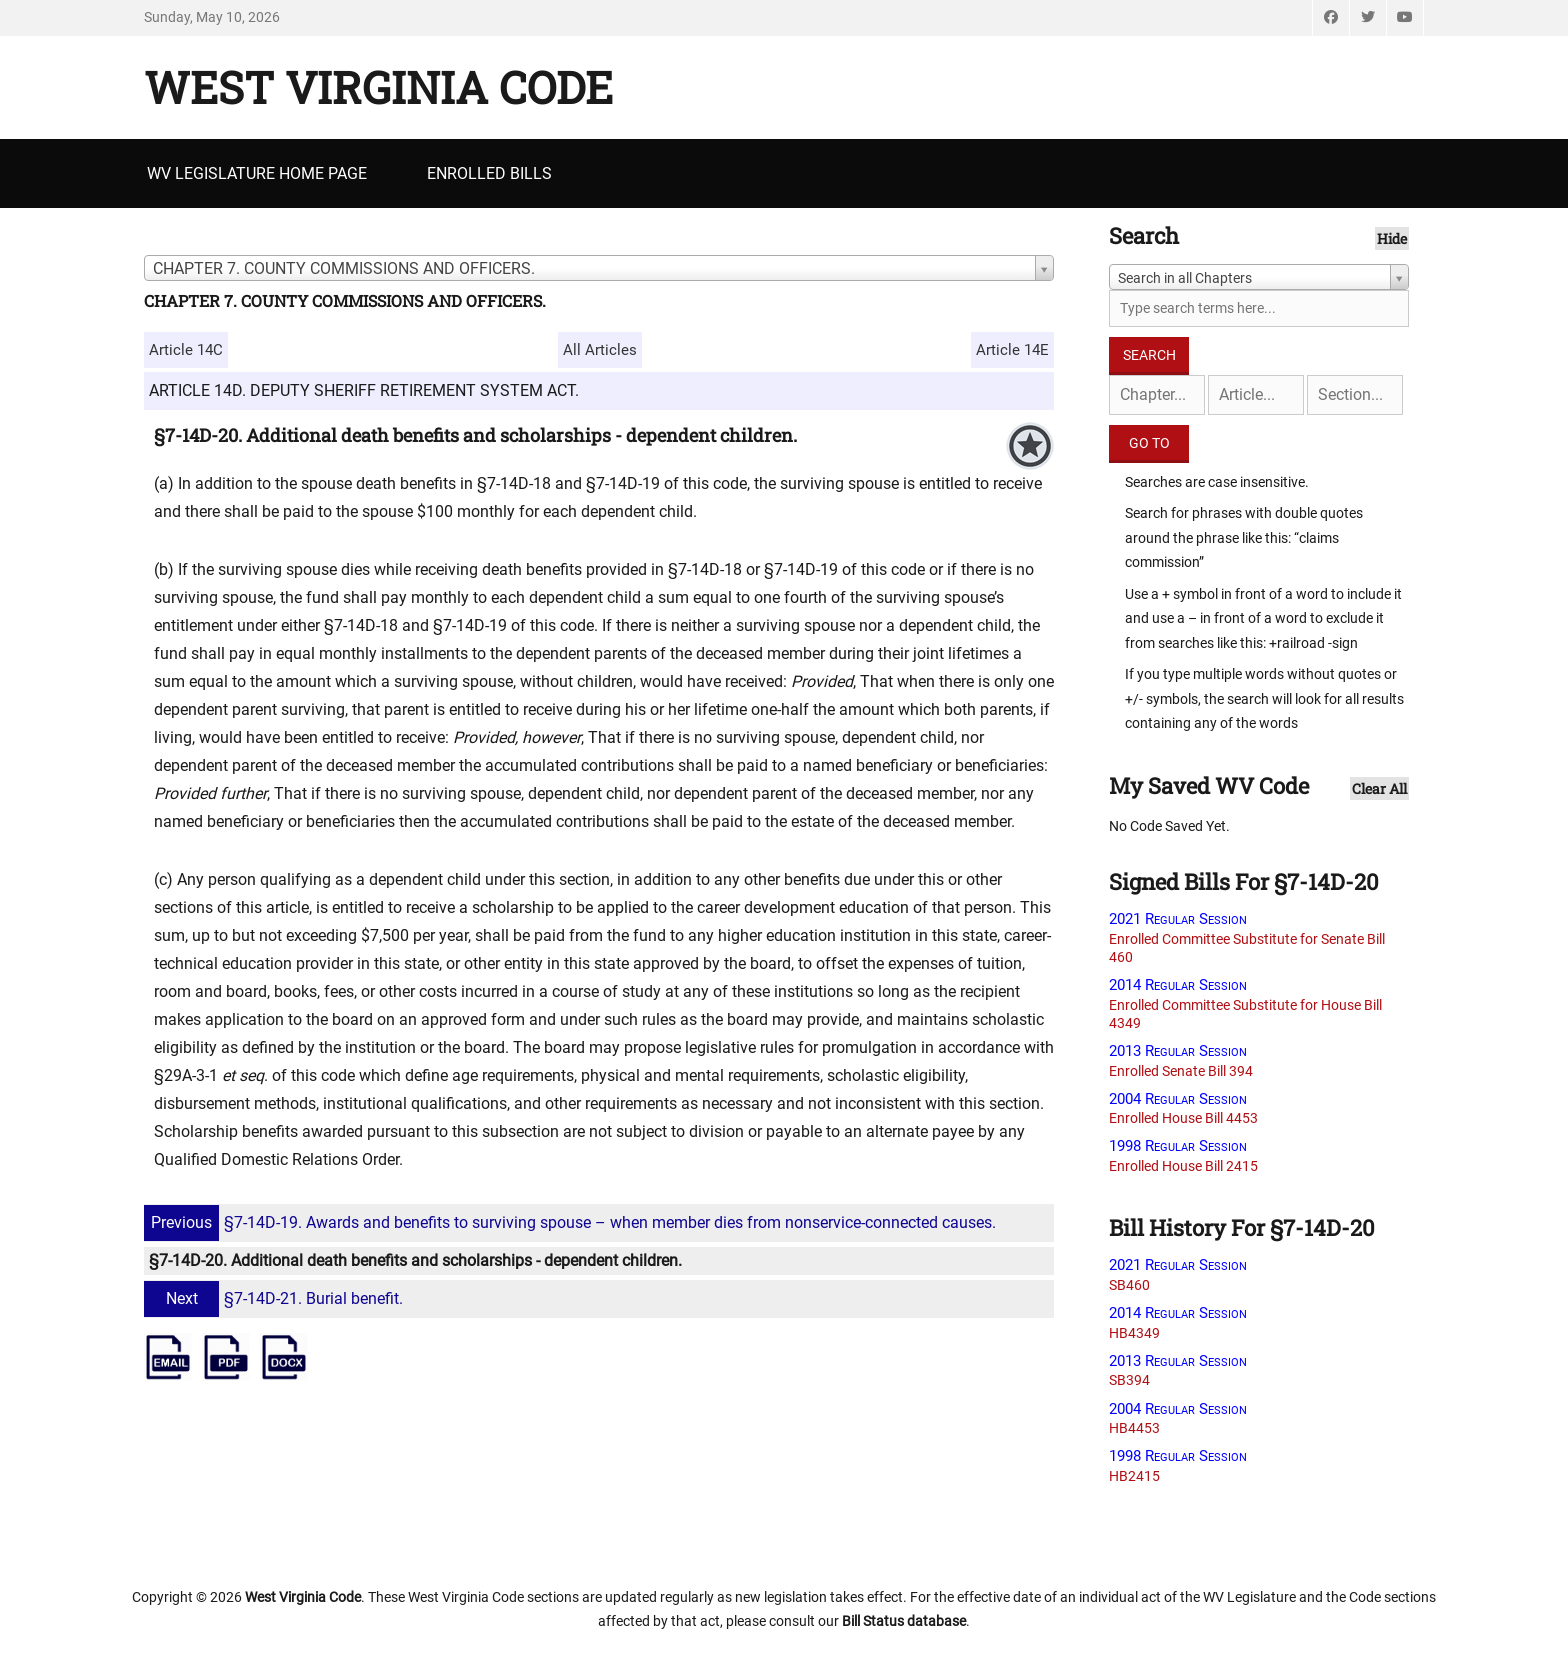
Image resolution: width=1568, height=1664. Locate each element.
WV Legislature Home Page (257, 173)
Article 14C (186, 350)
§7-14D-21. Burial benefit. (276, 1298)
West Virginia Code (378, 87)
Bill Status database (904, 1621)
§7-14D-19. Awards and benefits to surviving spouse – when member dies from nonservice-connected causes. (572, 1222)
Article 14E (1012, 350)
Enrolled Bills (489, 173)
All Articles (600, 350)
